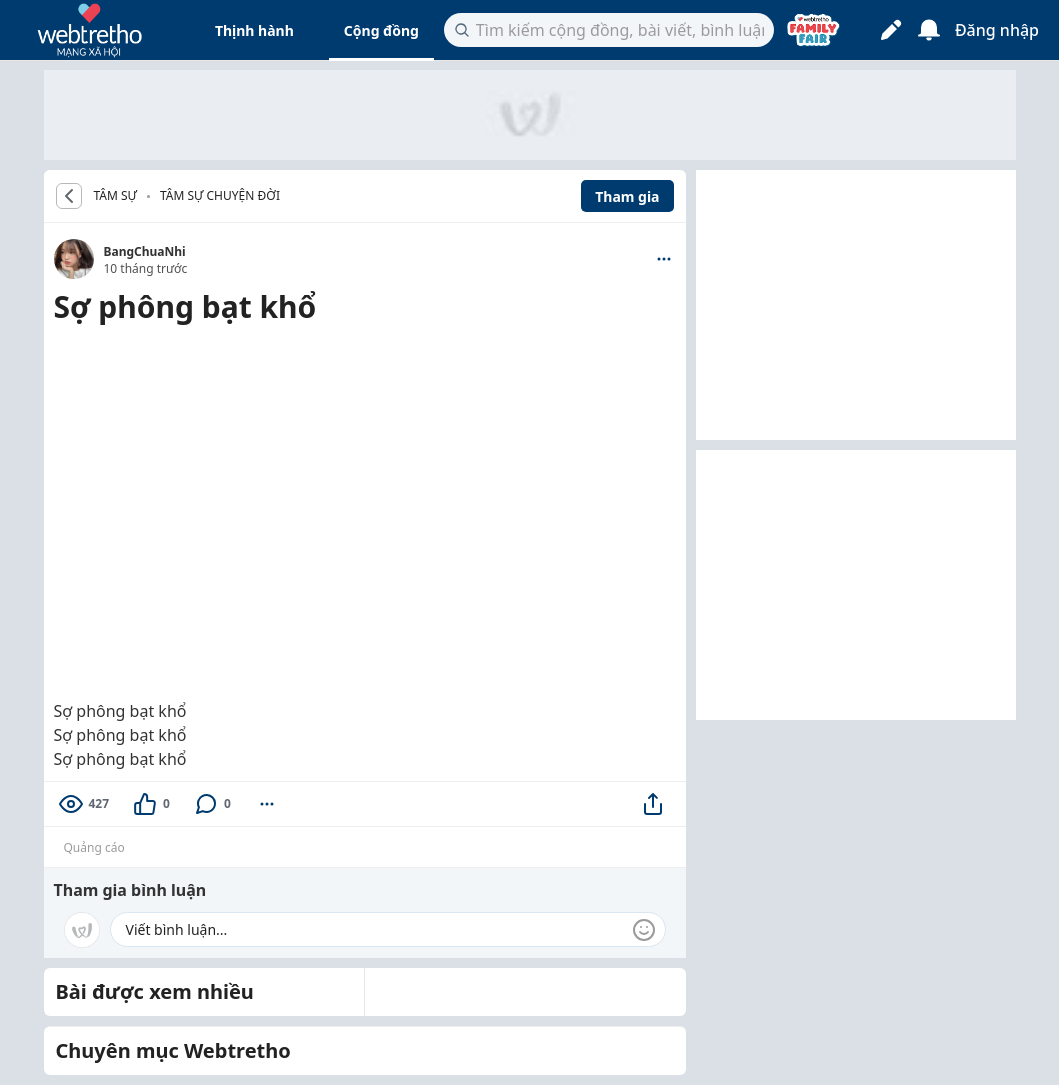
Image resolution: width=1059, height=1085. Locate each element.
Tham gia (627, 196)
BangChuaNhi (145, 251)
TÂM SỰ (115, 196)
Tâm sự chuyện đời (220, 195)
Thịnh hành (254, 30)
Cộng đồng (381, 30)
